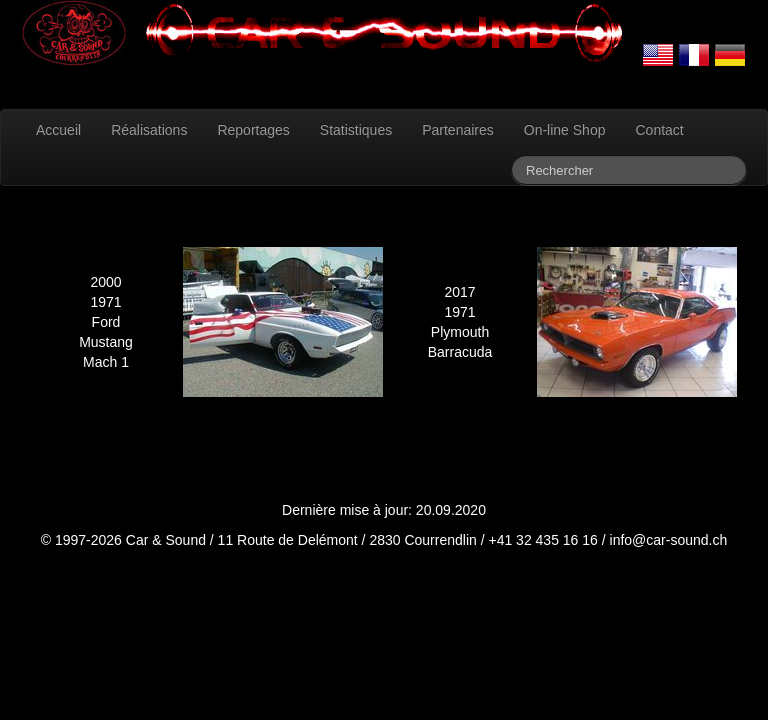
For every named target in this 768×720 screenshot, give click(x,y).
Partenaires (458, 130)
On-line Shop (565, 130)
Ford (106, 322)
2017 (459, 292)
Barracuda (460, 352)
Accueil (58, 130)
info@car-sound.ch (669, 540)
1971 (105, 302)
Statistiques (356, 130)
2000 (105, 282)
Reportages (253, 130)
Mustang (106, 342)
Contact (659, 130)
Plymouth (460, 332)
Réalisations (149, 130)
